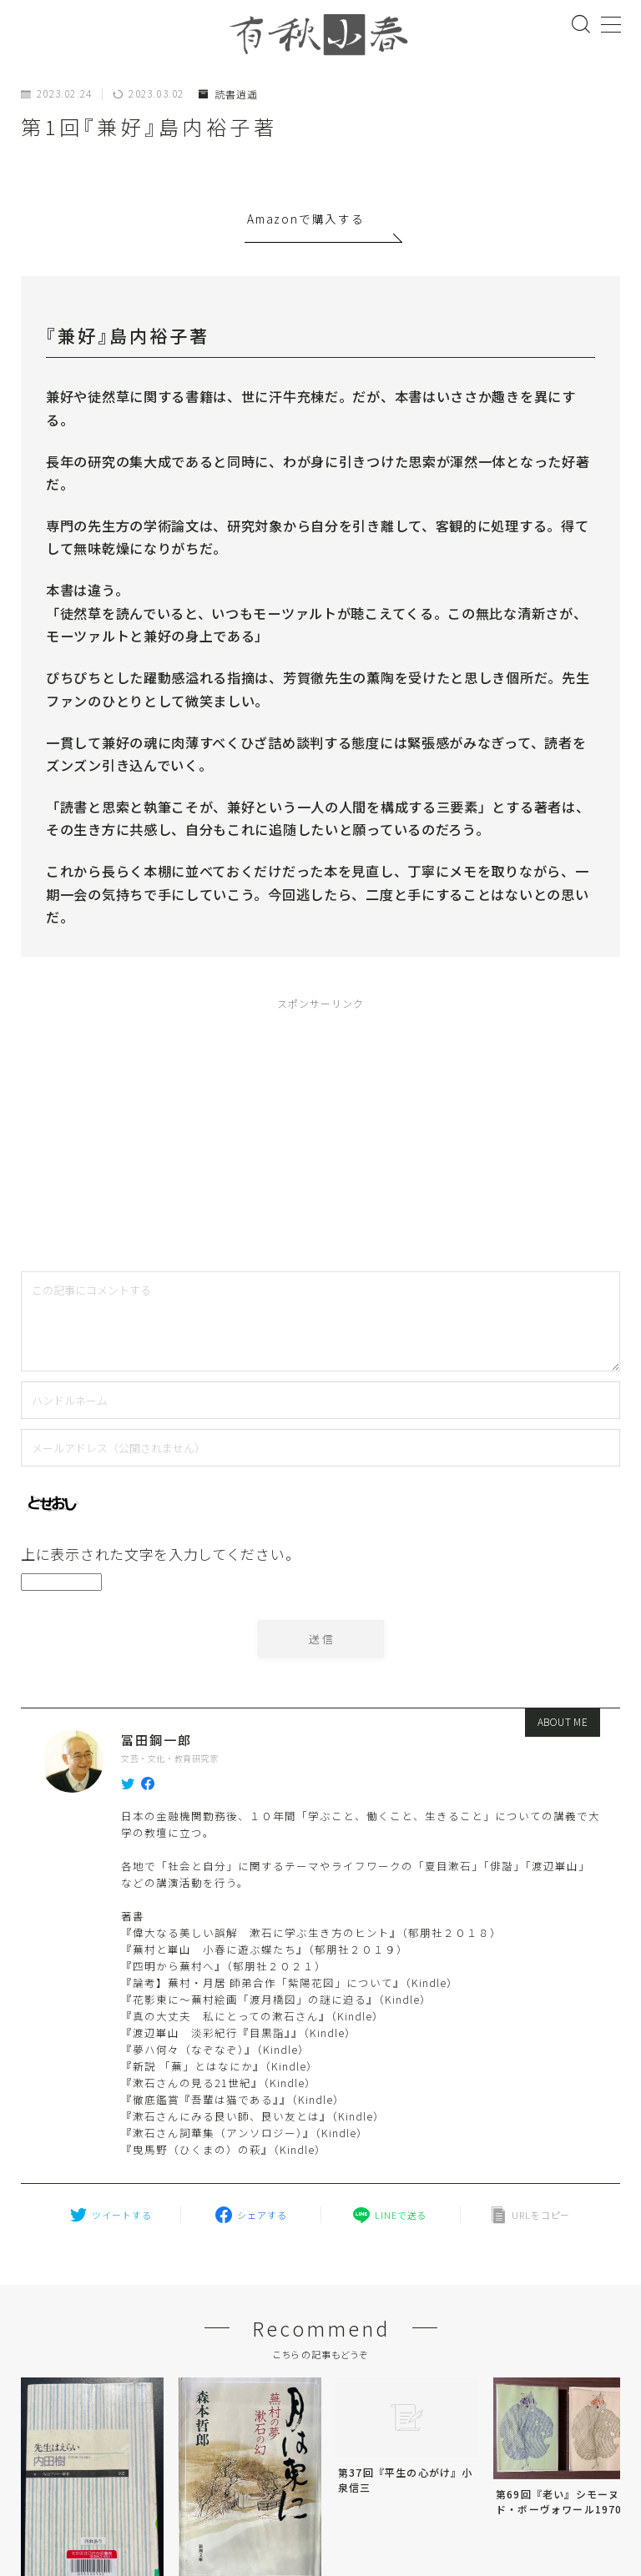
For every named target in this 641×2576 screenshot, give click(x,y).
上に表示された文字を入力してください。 (160, 1553)
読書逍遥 (228, 94)
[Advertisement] (185, 1131)
